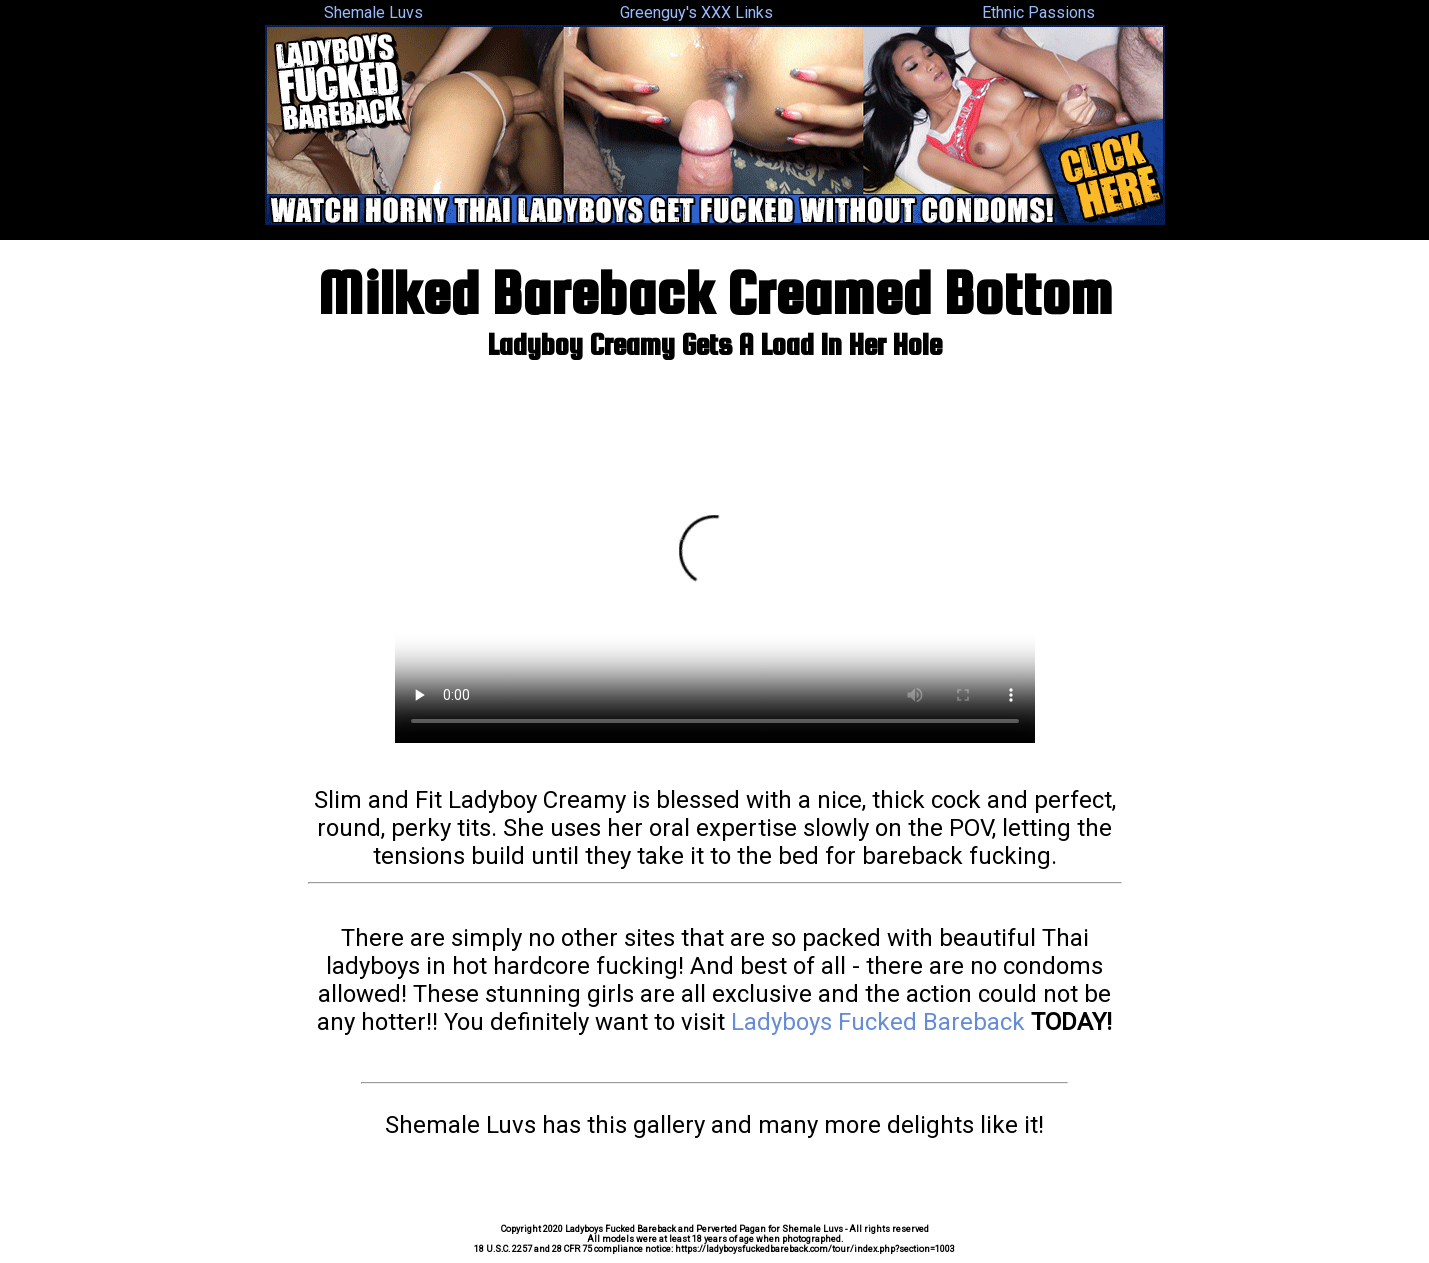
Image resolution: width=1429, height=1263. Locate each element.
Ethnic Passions (1038, 12)
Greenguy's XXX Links (696, 12)
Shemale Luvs (373, 12)
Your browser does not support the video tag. (715, 563)
